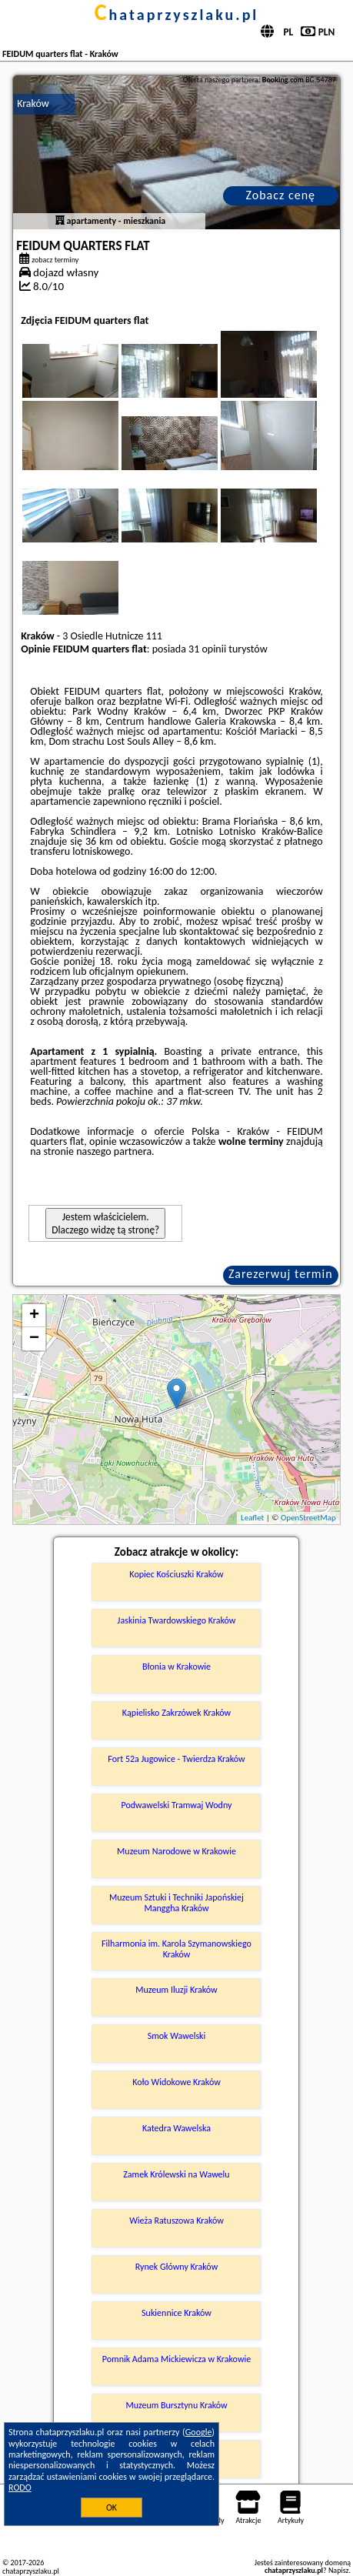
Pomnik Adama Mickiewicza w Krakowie (176, 2359)
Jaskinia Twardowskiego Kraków (177, 1620)
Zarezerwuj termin (280, 1273)
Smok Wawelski (177, 2035)
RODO (20, 2487)
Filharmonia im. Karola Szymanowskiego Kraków (176, 1949)
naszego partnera (114, 1151)
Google (198, 2432)
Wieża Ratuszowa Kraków (176, 2220)
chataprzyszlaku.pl (177, 14)
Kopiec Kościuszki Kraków (176, 1574)
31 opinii (207, 649)
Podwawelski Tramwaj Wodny (177, 1805)
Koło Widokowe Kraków (176, 2082)
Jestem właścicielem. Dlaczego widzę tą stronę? (105, 1223)
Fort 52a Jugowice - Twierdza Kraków (176, 1758)
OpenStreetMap (308, 1518)
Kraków (33, 103)
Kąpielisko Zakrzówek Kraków (176, 1712)
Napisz (338, 2570)
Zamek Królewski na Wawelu (176, 2174)
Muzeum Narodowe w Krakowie (176, 1851)
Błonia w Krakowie (176, 1666)
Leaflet (252, 1518)
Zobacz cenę (280, 195)
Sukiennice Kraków (176, 2312)
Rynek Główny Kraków (176, 2266)
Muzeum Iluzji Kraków (176, 1989)
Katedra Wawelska (176, 2128)
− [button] (34, 1338)
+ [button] (34, 1315)
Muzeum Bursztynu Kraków (176, 2405)
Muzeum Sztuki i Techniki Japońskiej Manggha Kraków (176, 1903)
